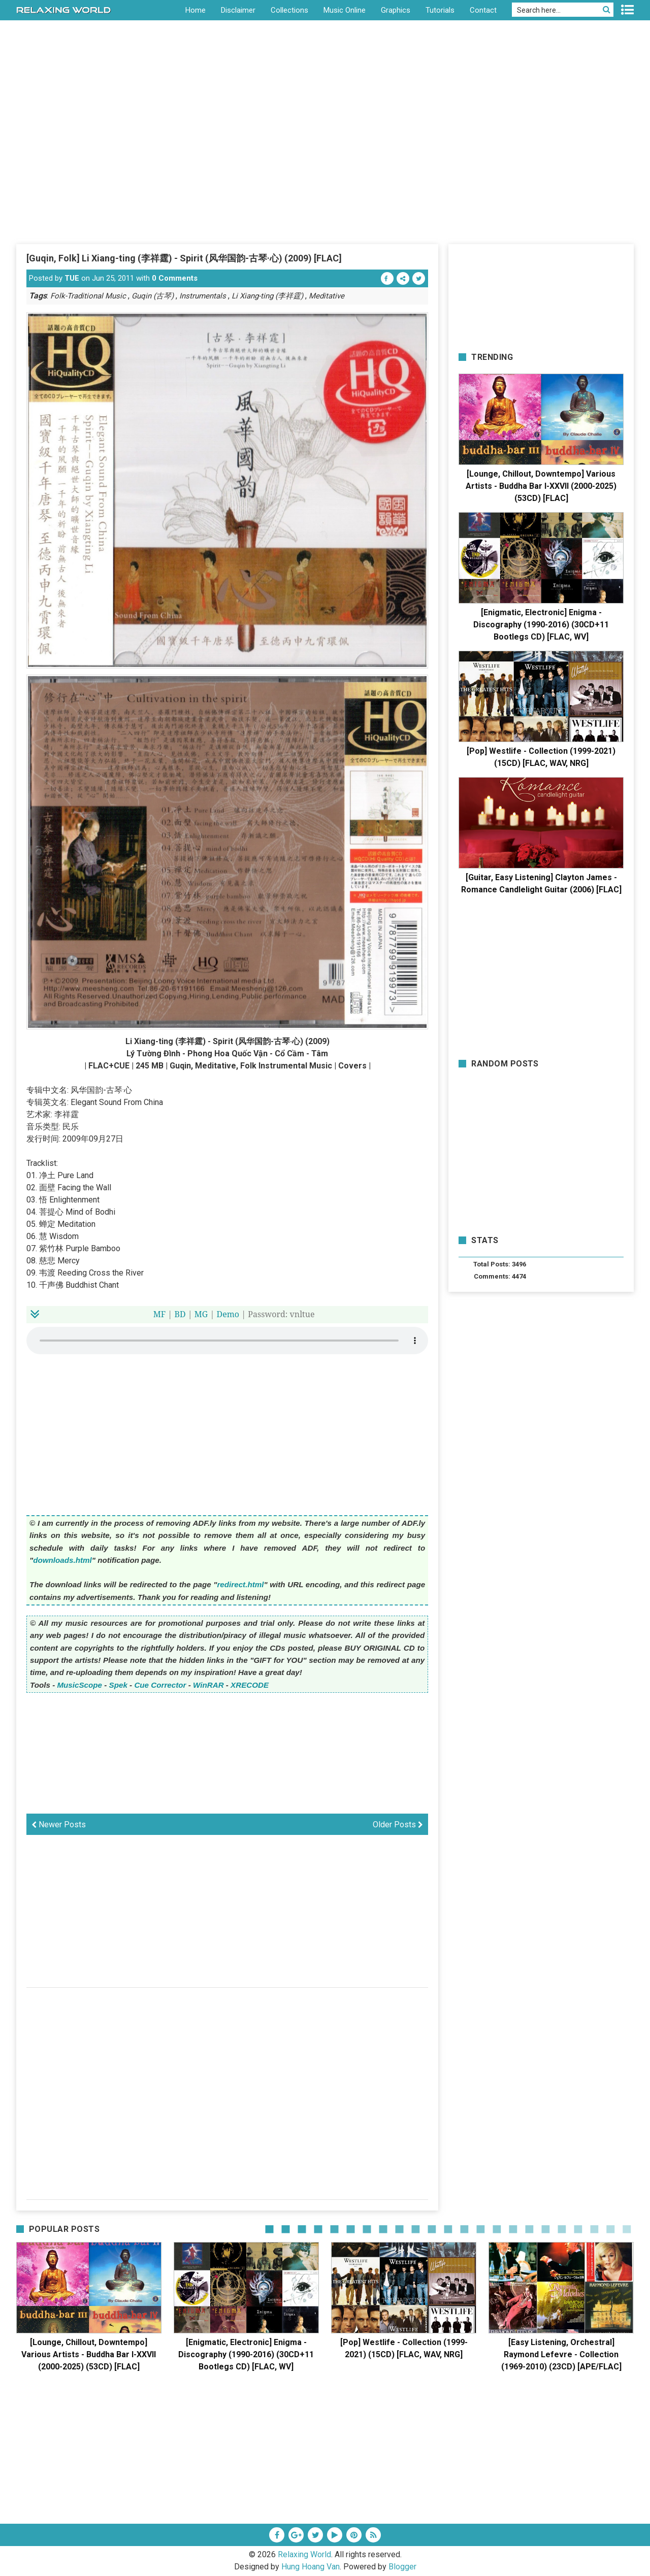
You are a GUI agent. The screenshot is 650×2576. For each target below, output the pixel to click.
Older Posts (398, 1824)
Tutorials (440, 10)
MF (159, 1314)
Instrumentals (202, 295)
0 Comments (175, 278)
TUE (71, 278)
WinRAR (208, 1685)
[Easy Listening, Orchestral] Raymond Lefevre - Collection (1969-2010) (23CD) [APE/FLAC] (561, 2354)
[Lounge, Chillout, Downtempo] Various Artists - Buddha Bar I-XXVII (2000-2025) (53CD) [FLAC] (541, 486)
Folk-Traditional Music (88, 295)
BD (179, 1314)
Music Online (344, 10)
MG (201, 1314)
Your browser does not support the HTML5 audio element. (227, 1340)
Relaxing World (304, 2554)
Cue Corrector (160, 1685)
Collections (289, 10)
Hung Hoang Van (310, 2566)
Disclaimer (238, 10)
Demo (228, 1314)
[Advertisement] (325, 167)
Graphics (395, 10)
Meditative (326, 295)
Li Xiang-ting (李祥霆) (267, 295)
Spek (118, 1685)
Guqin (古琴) (153, 295)
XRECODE (250, 1685)
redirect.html (240, 1584)
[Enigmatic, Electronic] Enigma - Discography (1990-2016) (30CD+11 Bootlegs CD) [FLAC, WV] (541, 625)
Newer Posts (58, 1824)
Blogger (402, 2566)
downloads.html (62, 1560)
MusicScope (79, 1685)
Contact (483, 10)
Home (195, 10)
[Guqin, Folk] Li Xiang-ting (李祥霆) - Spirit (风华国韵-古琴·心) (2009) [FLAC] (184, 258)
